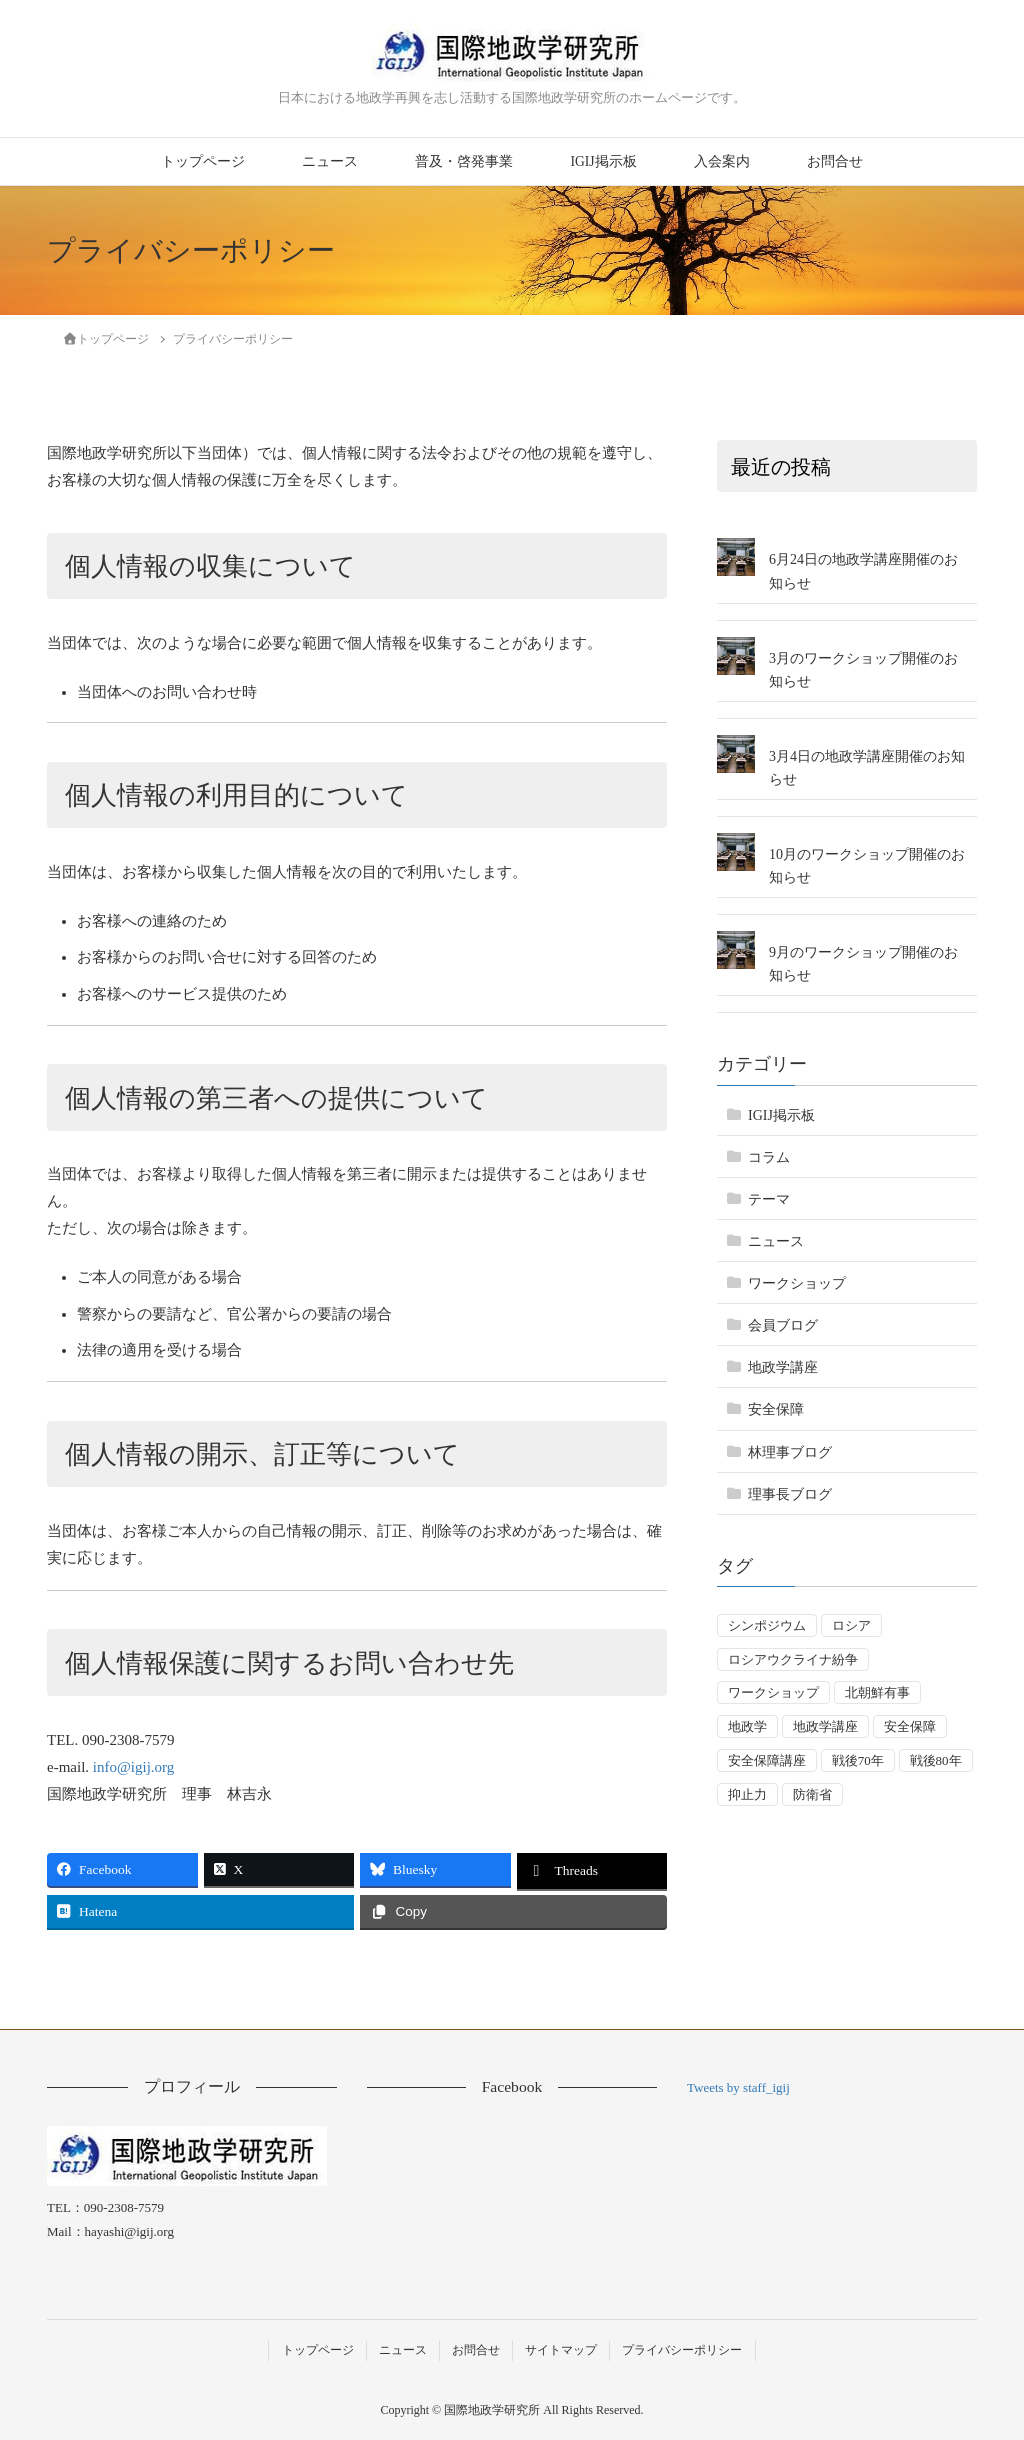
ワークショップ (797, 1283)
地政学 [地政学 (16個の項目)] (747, 1726)
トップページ (203, 161)
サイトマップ (561, 2350)
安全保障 (776, 1409)
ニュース (330, 161)
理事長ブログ (790, 1494)
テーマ (769, 1199)
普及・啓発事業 (464, 161)
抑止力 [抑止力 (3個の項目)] (747, 1794)
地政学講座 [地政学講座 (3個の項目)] (825, 1726)
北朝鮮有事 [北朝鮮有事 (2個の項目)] (877, 1692)
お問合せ (835, 161)
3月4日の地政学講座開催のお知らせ (867, 768)
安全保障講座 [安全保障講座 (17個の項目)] (767, 1760)
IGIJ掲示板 (603, 161)
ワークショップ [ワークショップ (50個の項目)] (773, 1692)
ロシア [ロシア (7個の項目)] (851, 1625)
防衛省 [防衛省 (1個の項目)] (812, 1794)
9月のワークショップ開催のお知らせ (863, 964)
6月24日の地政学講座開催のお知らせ (863, 571)
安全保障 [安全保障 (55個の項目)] (910, 1726)
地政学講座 (783, 1367)
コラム (769, 1157)
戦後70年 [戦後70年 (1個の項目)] (858, 1760)
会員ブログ (783, 1325)
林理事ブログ (790, 1452)
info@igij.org (133, 1767)
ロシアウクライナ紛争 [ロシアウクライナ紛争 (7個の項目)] (793, 1659)
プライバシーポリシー (682, 2350)
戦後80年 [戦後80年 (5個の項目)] (936, 1760)
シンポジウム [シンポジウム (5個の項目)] (767, 1625)
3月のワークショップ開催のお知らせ (863, 670)
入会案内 (722, 161)
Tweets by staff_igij (738, 2087)
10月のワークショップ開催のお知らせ (867, 866)
